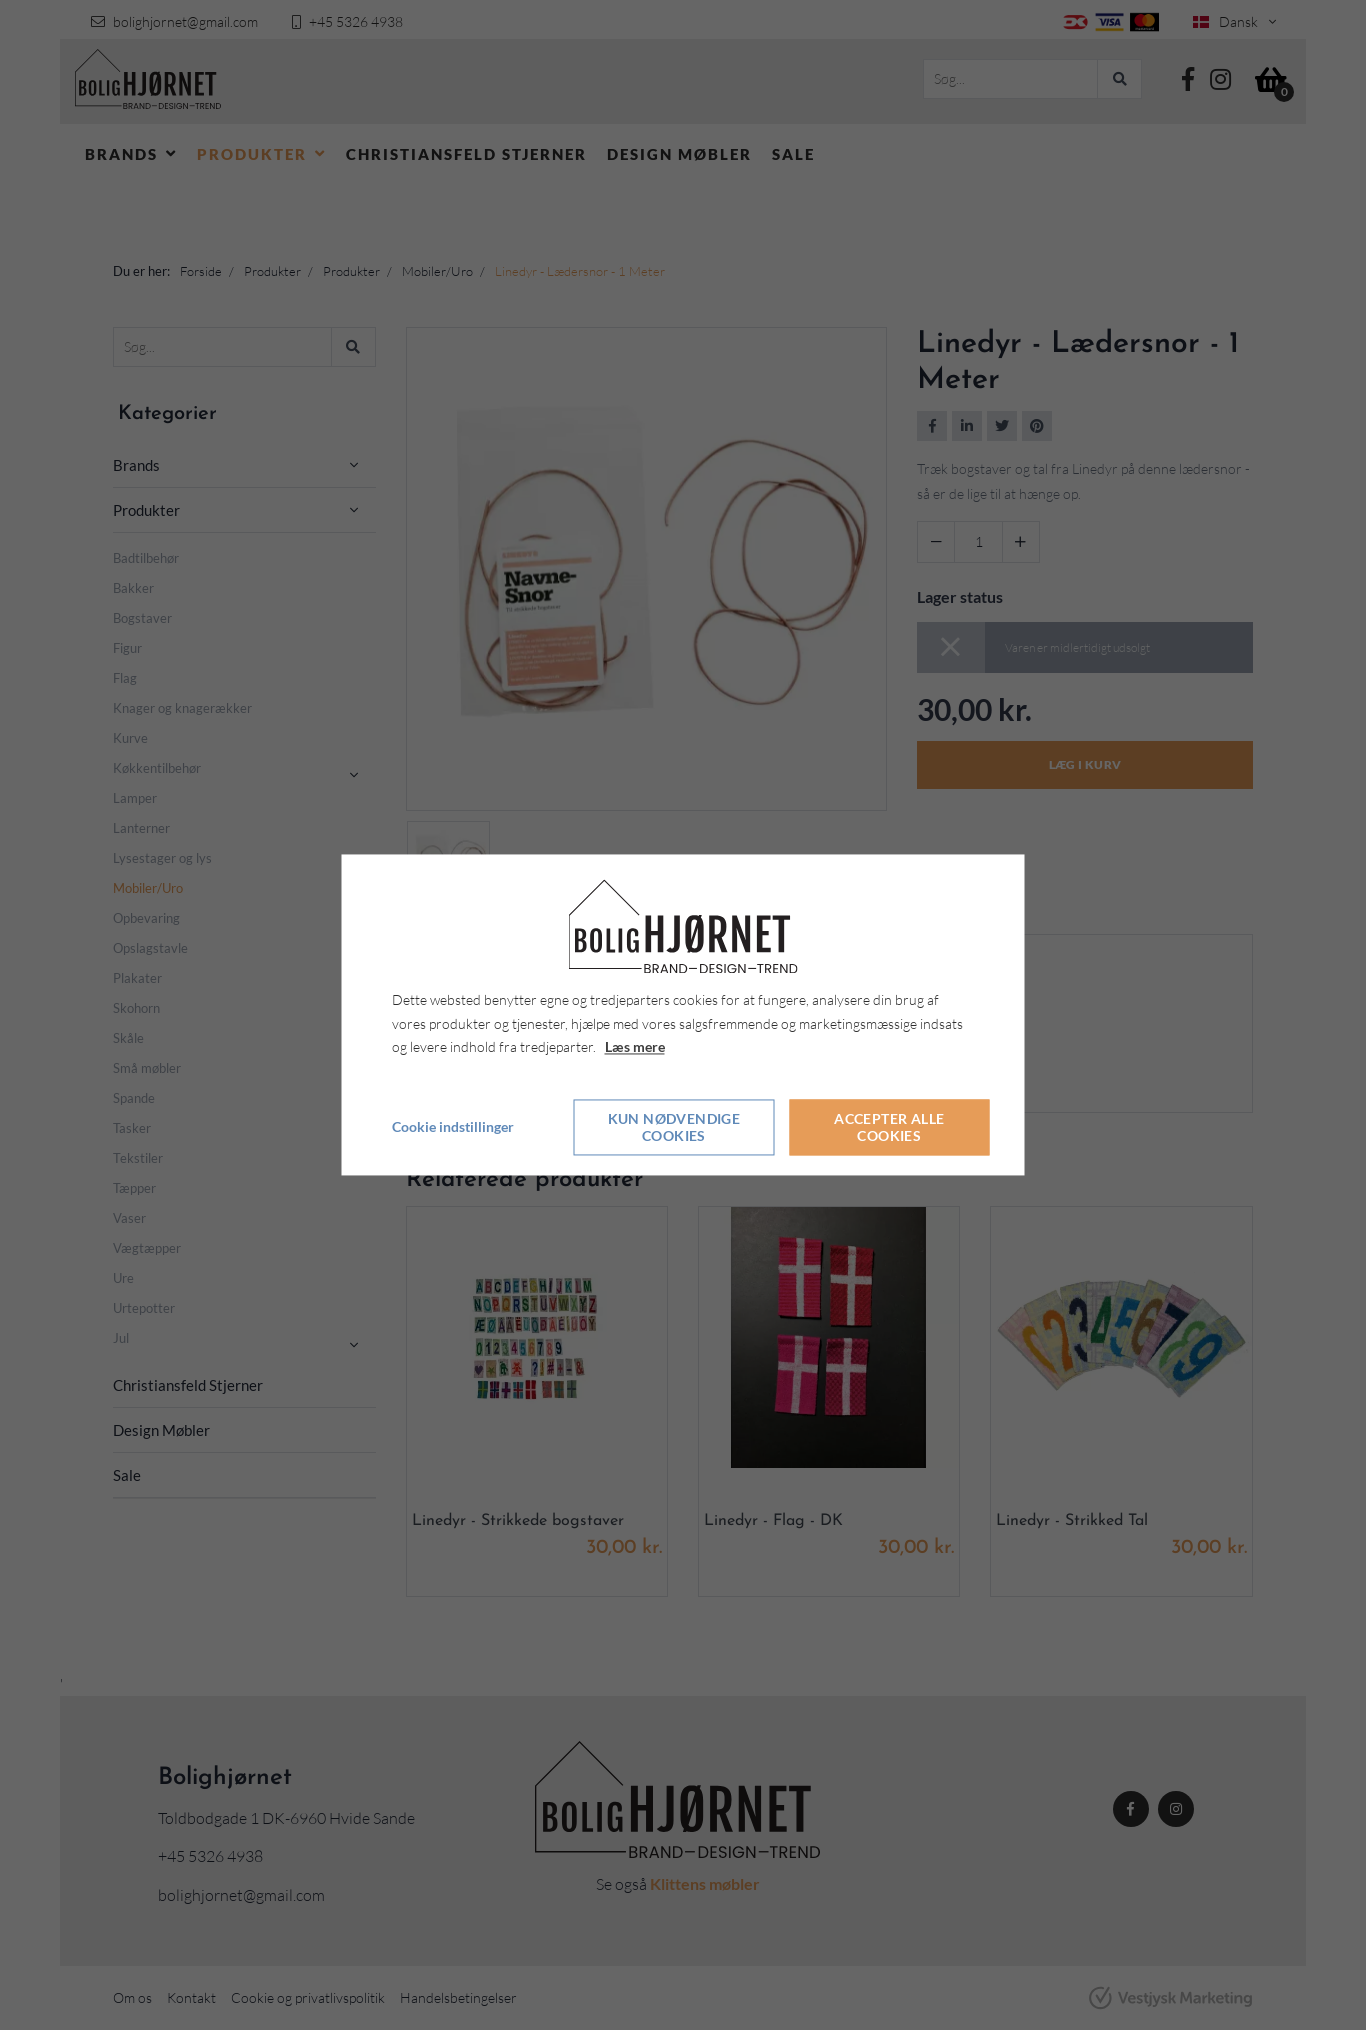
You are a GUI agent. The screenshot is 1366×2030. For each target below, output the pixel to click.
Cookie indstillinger (453, 1127)
